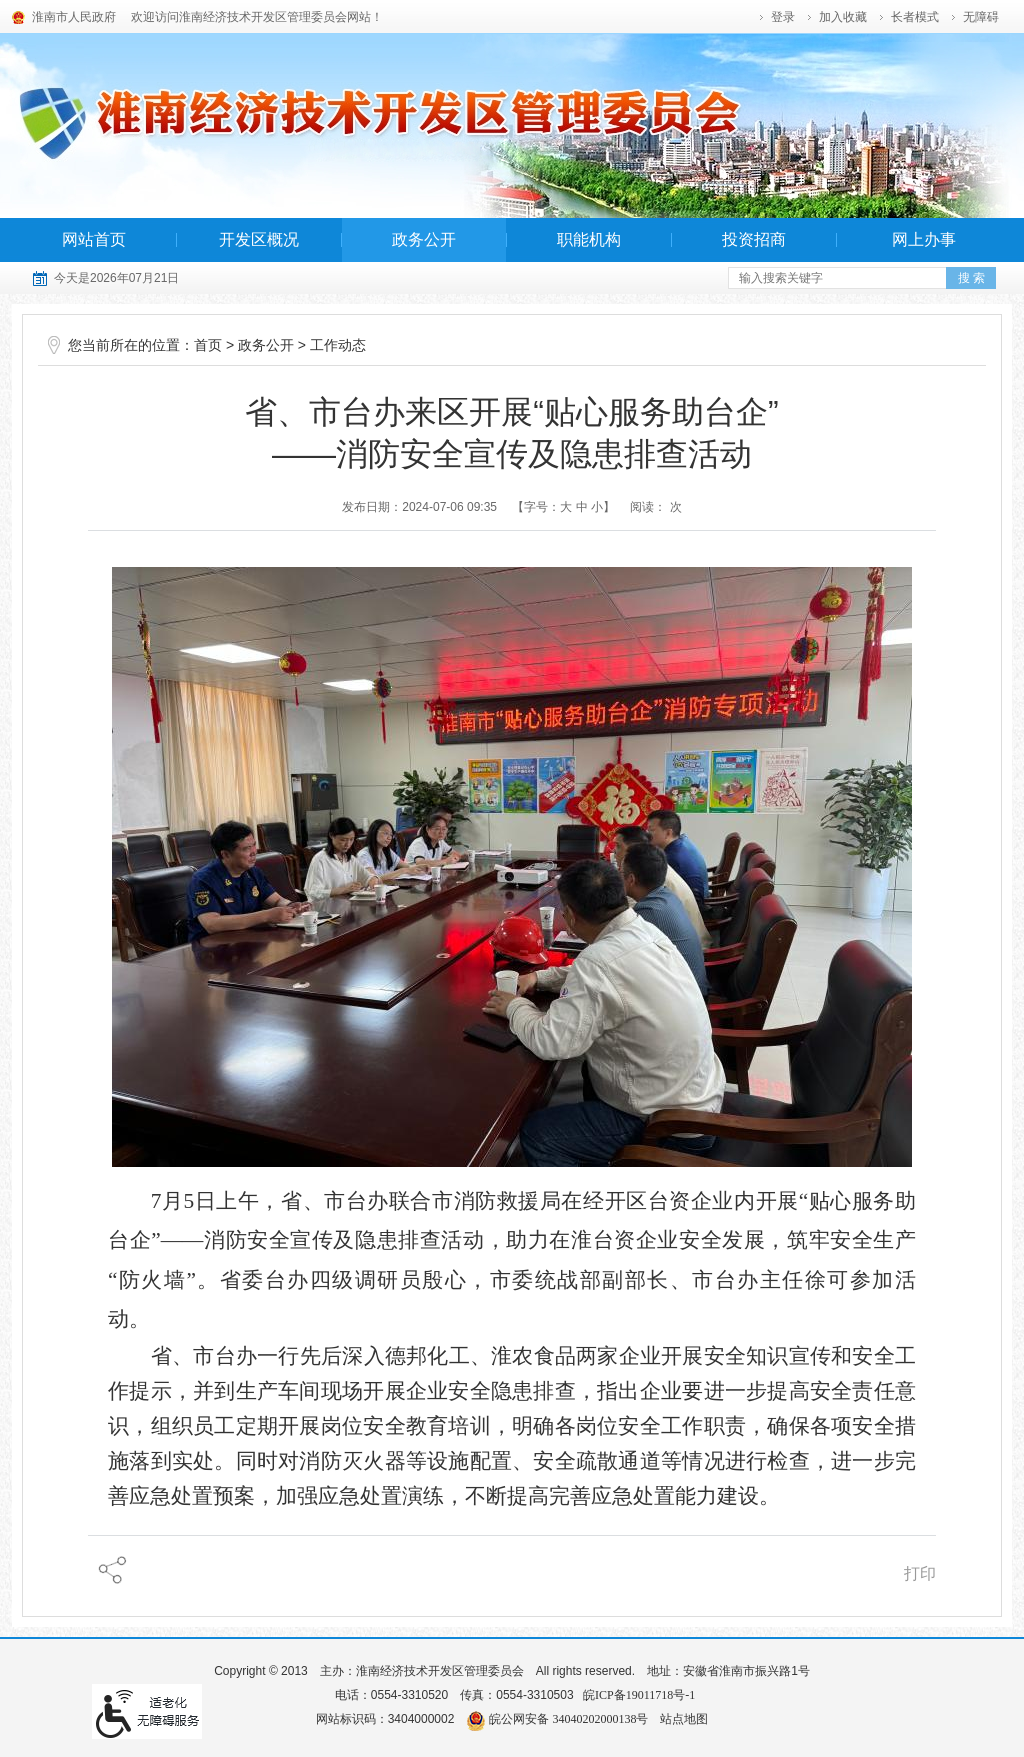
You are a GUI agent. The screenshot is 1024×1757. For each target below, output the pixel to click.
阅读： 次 (655, 507)
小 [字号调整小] (597, 507)
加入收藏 (843, 17)
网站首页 (94, 239)
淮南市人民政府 (74, 17)
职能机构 (589, 239)
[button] (916, 17)
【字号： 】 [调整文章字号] (563, 507)
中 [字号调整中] (582, 507)
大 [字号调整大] (566, 507)
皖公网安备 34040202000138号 (557, 1719)
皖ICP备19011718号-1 (639, 1695)
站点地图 (684, 1719)
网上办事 (924, 239)
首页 (208, 345)
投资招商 (754, 239)
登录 (783, 17)
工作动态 (338, 345)
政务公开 (424, 239)
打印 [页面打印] (920, 1573)
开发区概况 (259, 239)
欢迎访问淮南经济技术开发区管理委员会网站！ (257, 17)
